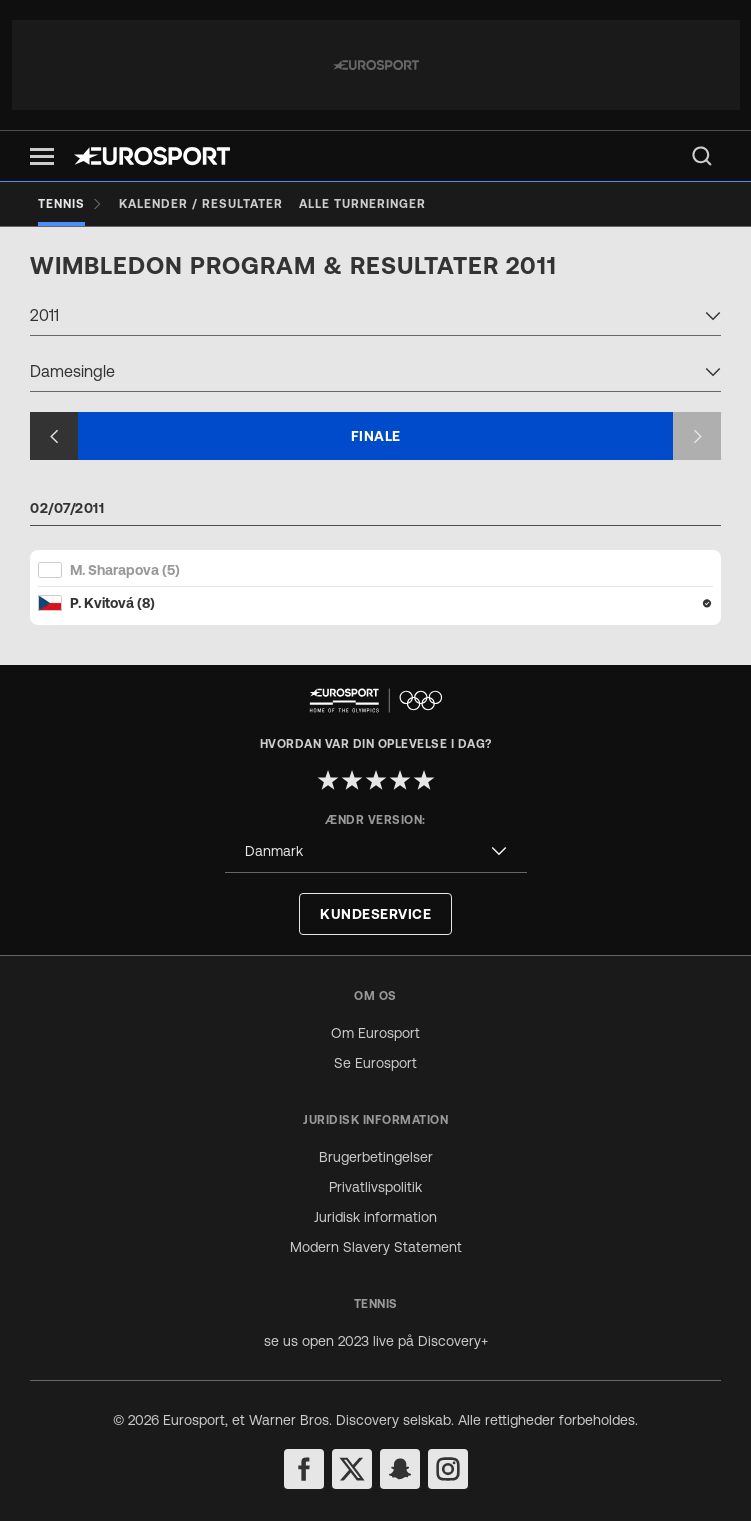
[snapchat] (400, 1469)
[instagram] (448, 1469)
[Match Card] (375, 586)
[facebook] (304, 1469)
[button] (42, 156)
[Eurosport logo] (152, 156)
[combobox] (375, 318)
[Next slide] (697, 436)
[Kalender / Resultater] (201, 204)
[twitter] (352, 1469)
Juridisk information (375, 1217)
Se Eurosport (375, 1063)
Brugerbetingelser (376, 1157)
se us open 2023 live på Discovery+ (376, 1341)
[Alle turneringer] (362, 204)
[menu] (702, 156)
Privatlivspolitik (375, 1187)
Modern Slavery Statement (376, 1247)
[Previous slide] (54, 436)
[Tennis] (70, 204)
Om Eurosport (375, 1033)
